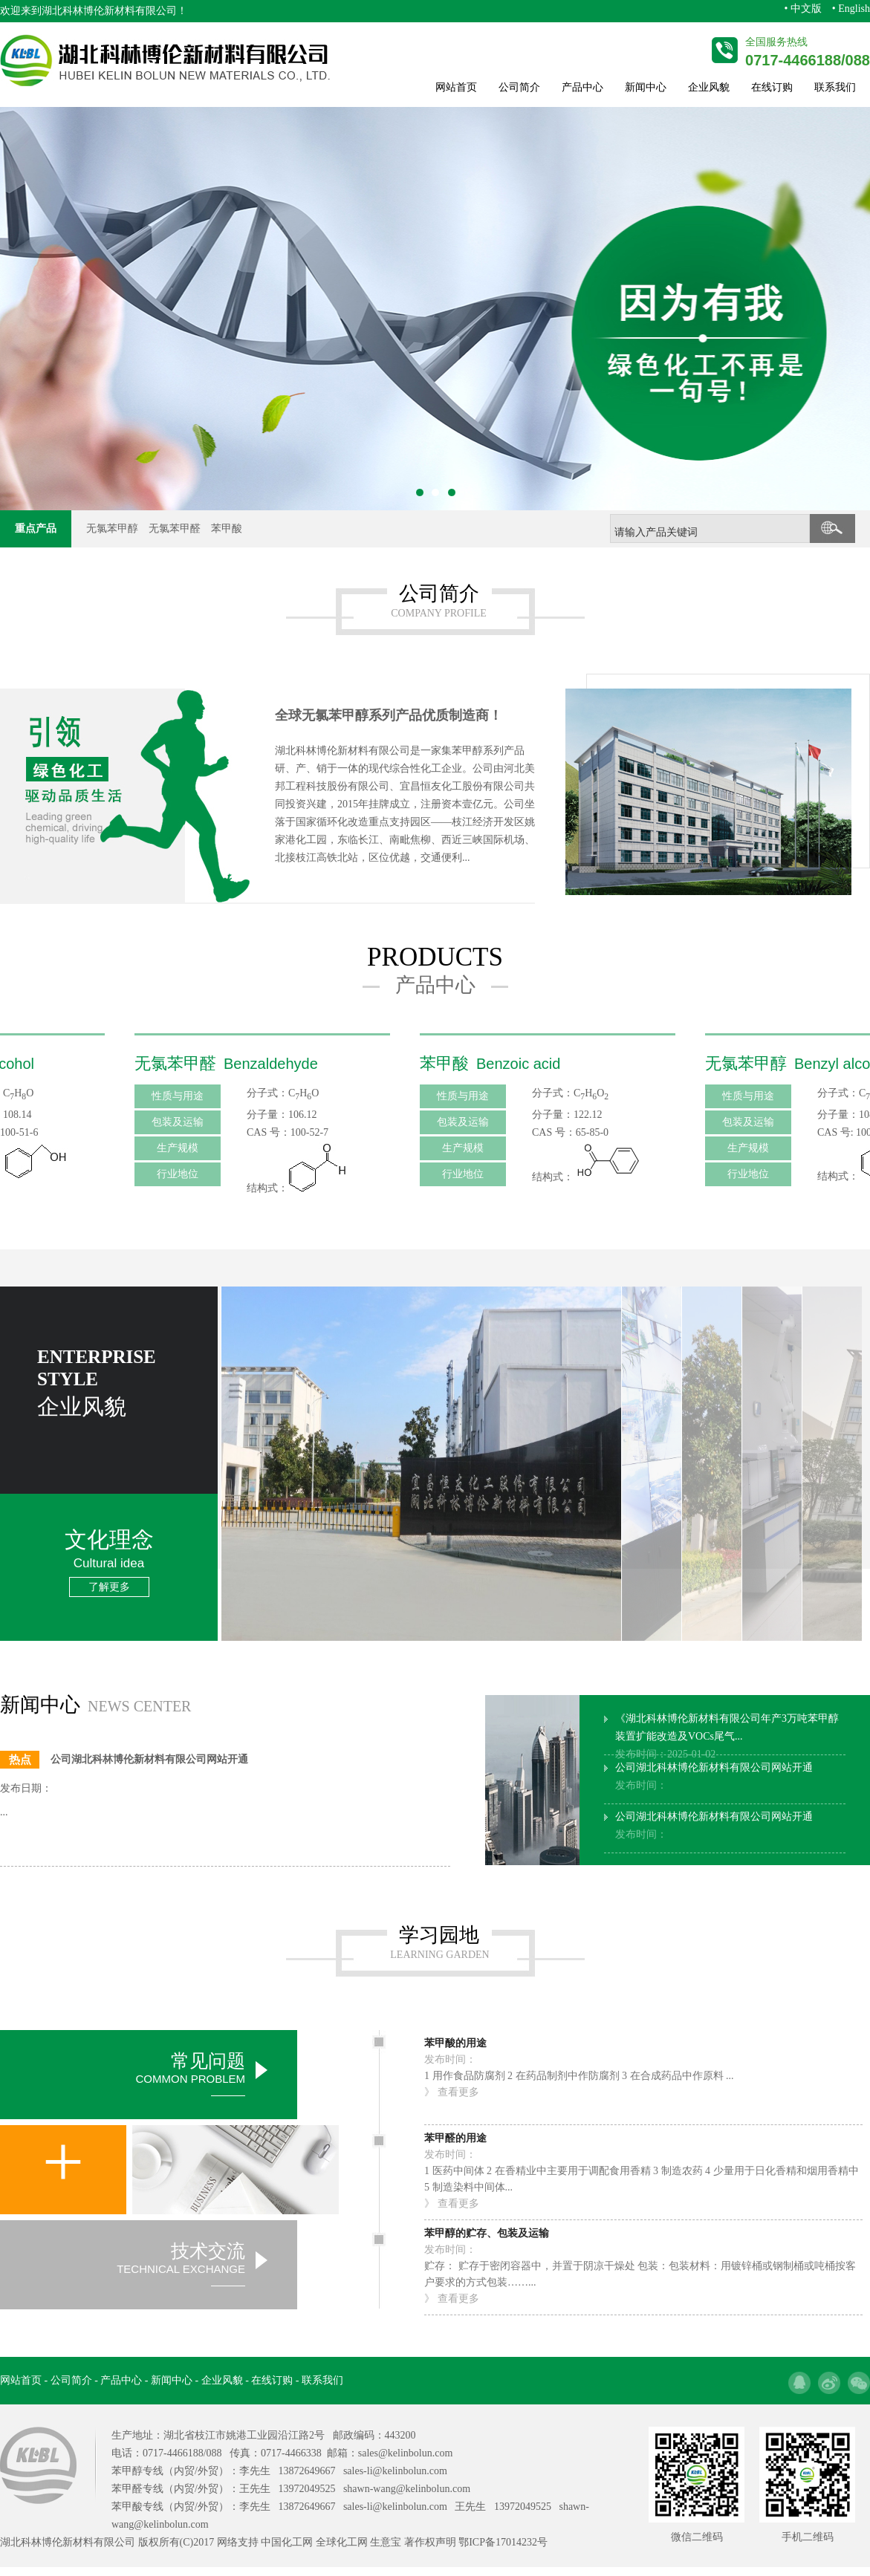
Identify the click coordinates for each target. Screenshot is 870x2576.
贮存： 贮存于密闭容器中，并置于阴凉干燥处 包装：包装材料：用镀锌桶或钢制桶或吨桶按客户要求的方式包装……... (643, 2264)
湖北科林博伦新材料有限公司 (109, 10)
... (4, 1812)
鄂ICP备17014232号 (503, 2542)
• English (851, 8)
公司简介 (519, 87)
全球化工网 (342, 2542)
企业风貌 (709, 87)
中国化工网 (287, 2542)
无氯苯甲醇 (112, 528)
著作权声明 (430, 2542)
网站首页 (456, 87)
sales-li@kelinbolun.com (395, 2470)
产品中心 (582, 87)
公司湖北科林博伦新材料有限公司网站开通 (714, 1776)
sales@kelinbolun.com (405, 2453)
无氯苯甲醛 (175, 528)
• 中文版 (802, 8)
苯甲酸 (226, 528)
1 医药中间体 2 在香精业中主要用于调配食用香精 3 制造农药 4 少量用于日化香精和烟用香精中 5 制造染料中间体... (643, 2169)
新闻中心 (645, 87)
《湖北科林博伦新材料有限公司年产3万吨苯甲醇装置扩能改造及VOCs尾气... (727, 1736)
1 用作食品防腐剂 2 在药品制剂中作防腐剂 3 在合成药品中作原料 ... (579, 2066)
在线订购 (772, 87)
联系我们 (835, 87)
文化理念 (109, 1561)
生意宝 (385, 2542)
